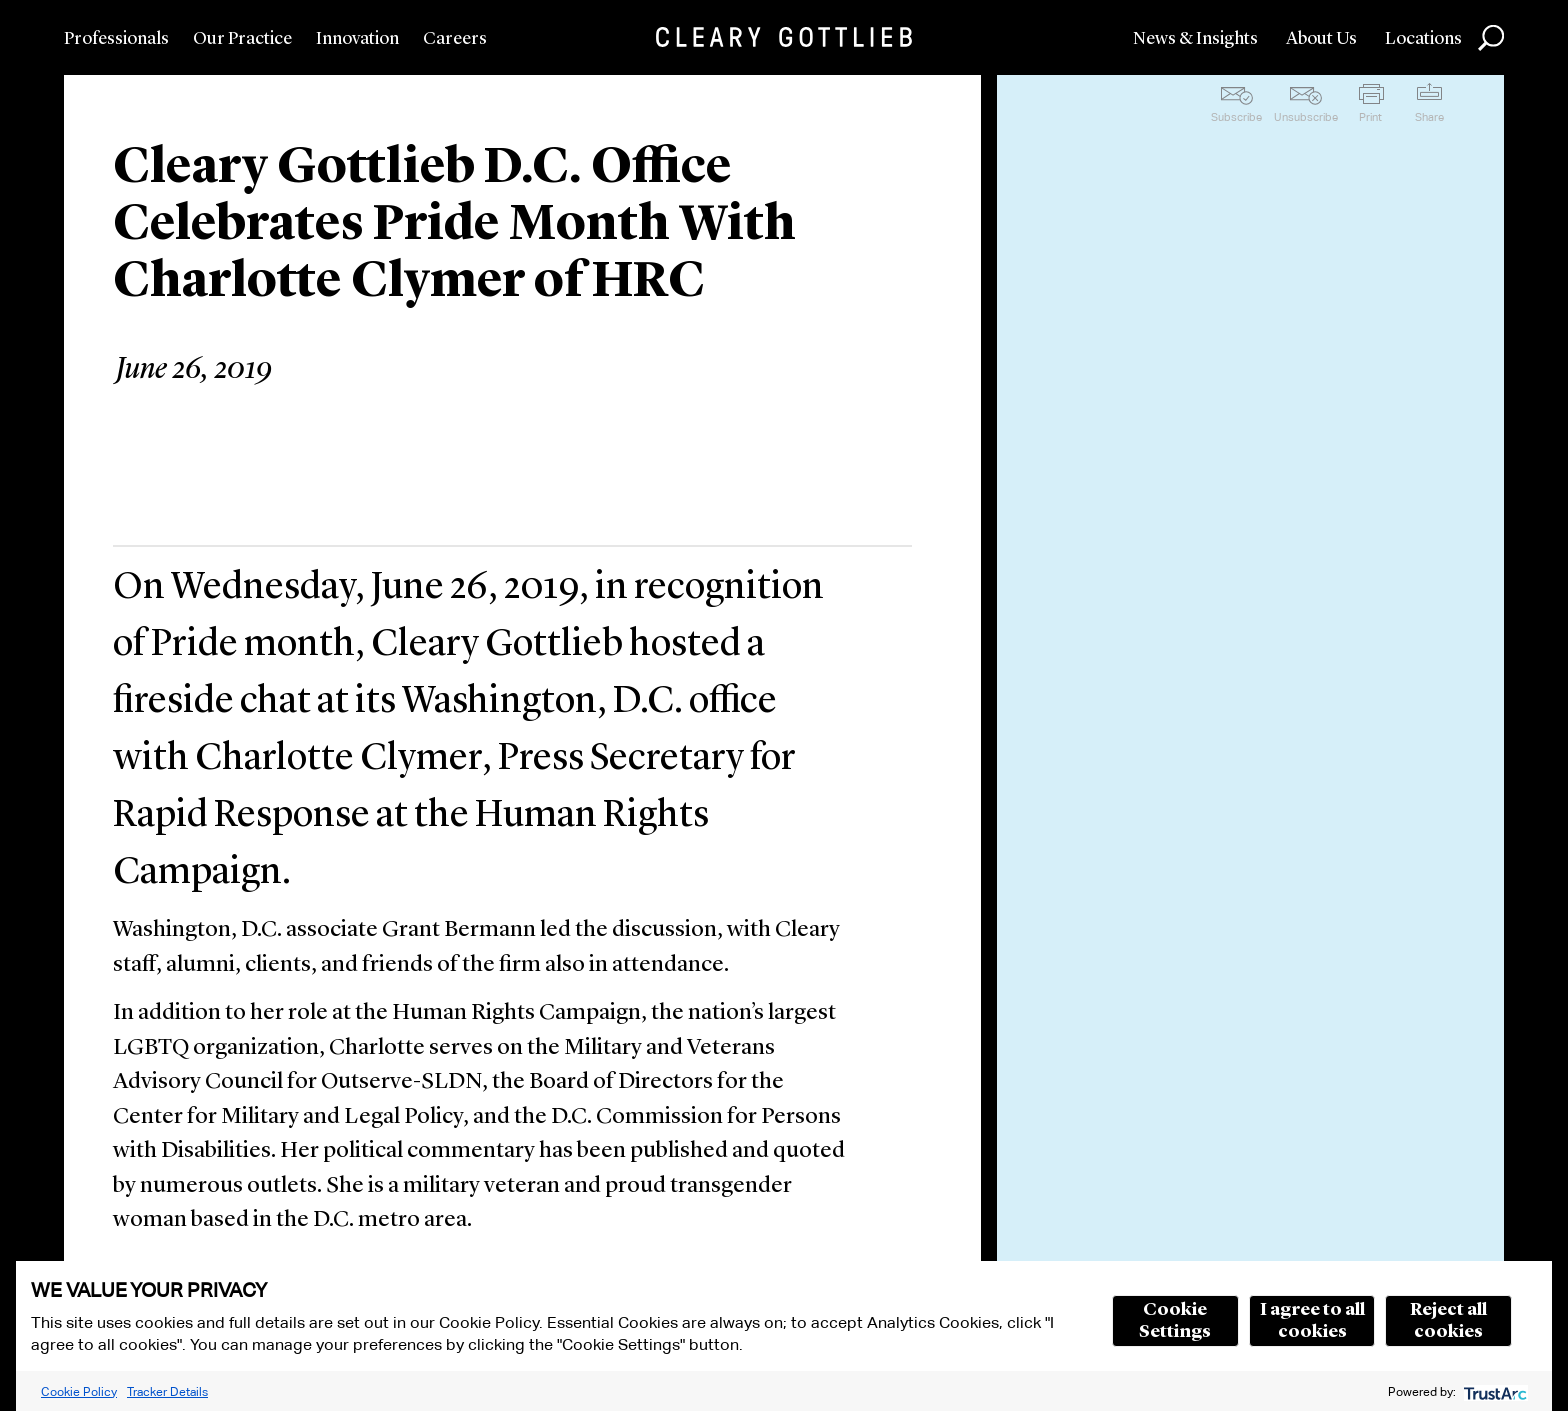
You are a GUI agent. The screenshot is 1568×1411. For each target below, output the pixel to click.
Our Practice (242, 39)
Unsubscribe (1306, 117)
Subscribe (1236, 117)
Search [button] (1491, 38)
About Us (1321, 39)
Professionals (116, 39)
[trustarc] (1493, 1391)
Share (1429, 117)
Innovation (357, 39)
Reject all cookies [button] (1448, 1321)
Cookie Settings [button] (1175, 1321)
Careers (455, 39)
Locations (1423, 39)
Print (1370, 117)
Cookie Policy (79, 1391)
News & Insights (1195, 39)
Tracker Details (167, 1391)
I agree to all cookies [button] (1312, 1321)
